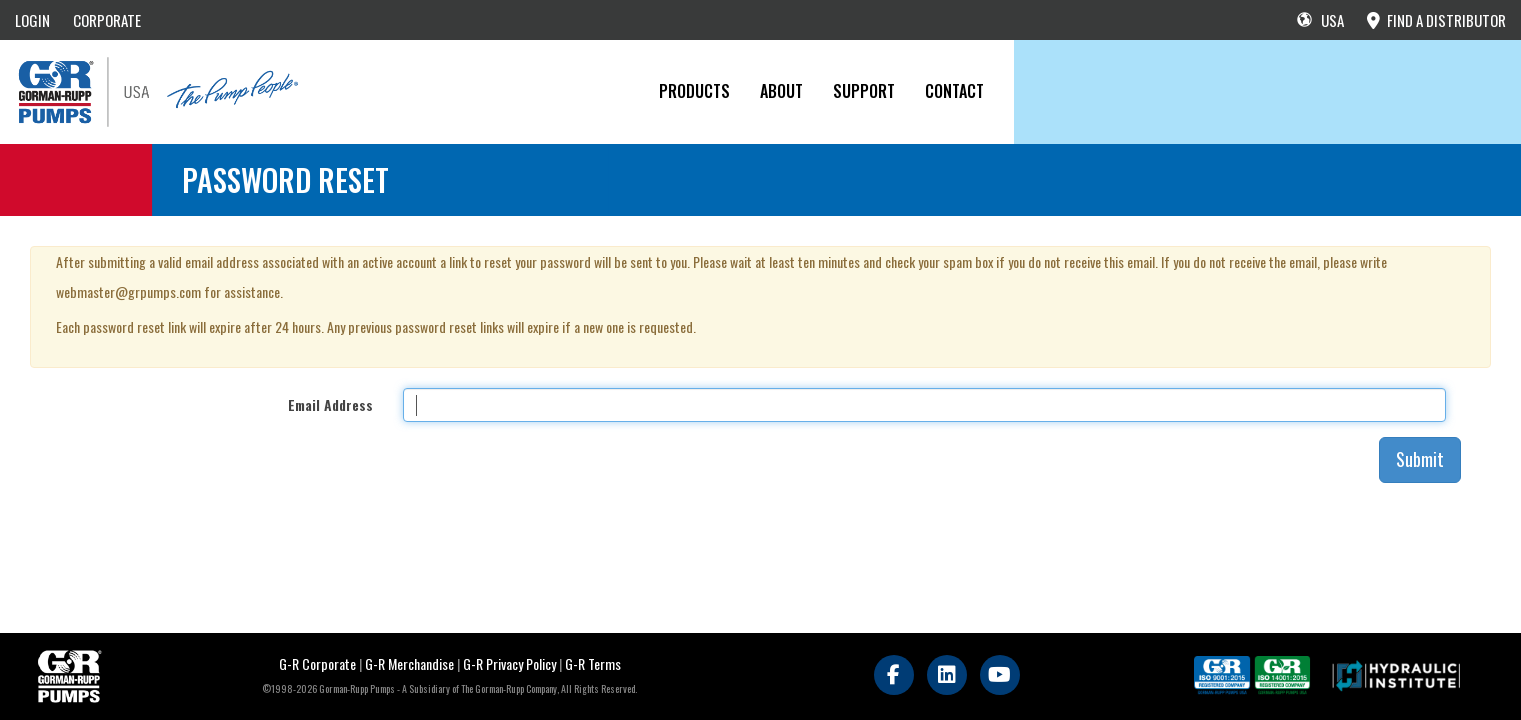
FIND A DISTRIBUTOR (1436, 20)
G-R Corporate (317, 663)
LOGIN (32, 20)
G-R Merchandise (409, 663)
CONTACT (954, 91)
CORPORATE (107, 20)
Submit (1420, 459)
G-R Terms (593, 663)
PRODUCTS (694, 91)
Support (864, 91)
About (781, 91)
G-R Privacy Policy (509, 663)
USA (1320, 20)
